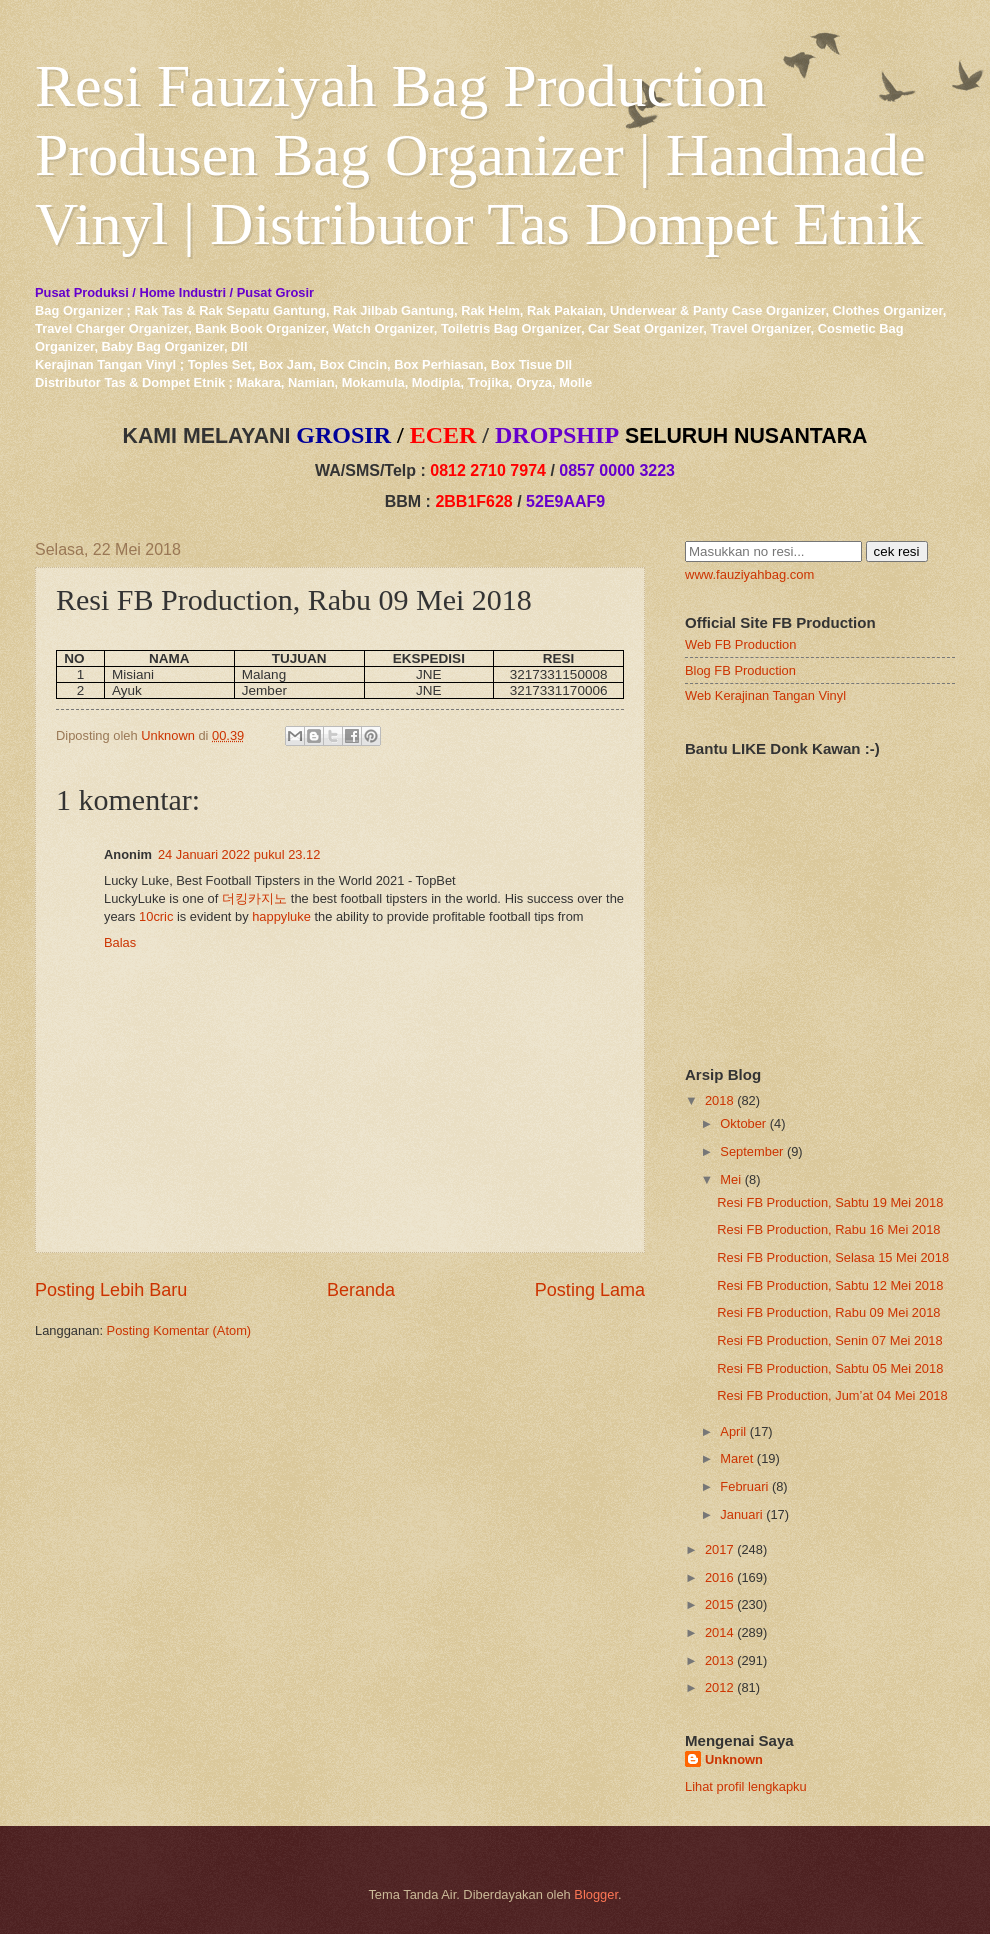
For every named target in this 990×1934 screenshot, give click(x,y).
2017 (719, 1549)
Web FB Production (740, 644)
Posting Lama (590, 1290)
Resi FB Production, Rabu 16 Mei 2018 (828, 1229)
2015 (719, 1604)
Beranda (361, 1290)
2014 (719, 1632)
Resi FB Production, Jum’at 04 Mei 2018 (832, 1395)
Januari (741, 1514)
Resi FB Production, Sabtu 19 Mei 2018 (830, 1202)
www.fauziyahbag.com (749, 574)
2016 (719, 1577)
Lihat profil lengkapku (746, 1786)
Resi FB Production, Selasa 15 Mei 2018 (833, 1257)
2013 (719, 1660)
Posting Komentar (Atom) (179, 1330)
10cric (156, 916)
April (733, 1431)
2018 (719, 1100)
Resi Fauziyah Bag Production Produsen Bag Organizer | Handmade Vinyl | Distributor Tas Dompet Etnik (480, 155)
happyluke (281, 916)
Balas (120, 942)
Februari (744, 1486)
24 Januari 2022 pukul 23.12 (239, 854)
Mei (730, 1179)
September (751, 1151)
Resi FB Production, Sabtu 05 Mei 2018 (830, 1368)
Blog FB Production (740, 670)
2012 (719, 1687)
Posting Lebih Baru (111, 1290)
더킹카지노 (254, 898)
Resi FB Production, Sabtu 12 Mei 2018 (830, 1285)
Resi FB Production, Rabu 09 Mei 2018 (828, 1312)
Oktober (743, 1123)
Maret (736, 1458)
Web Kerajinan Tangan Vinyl (765, 695)
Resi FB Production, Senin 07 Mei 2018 (829, 1340)
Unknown (734, 1759)
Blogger (596, 1894)
